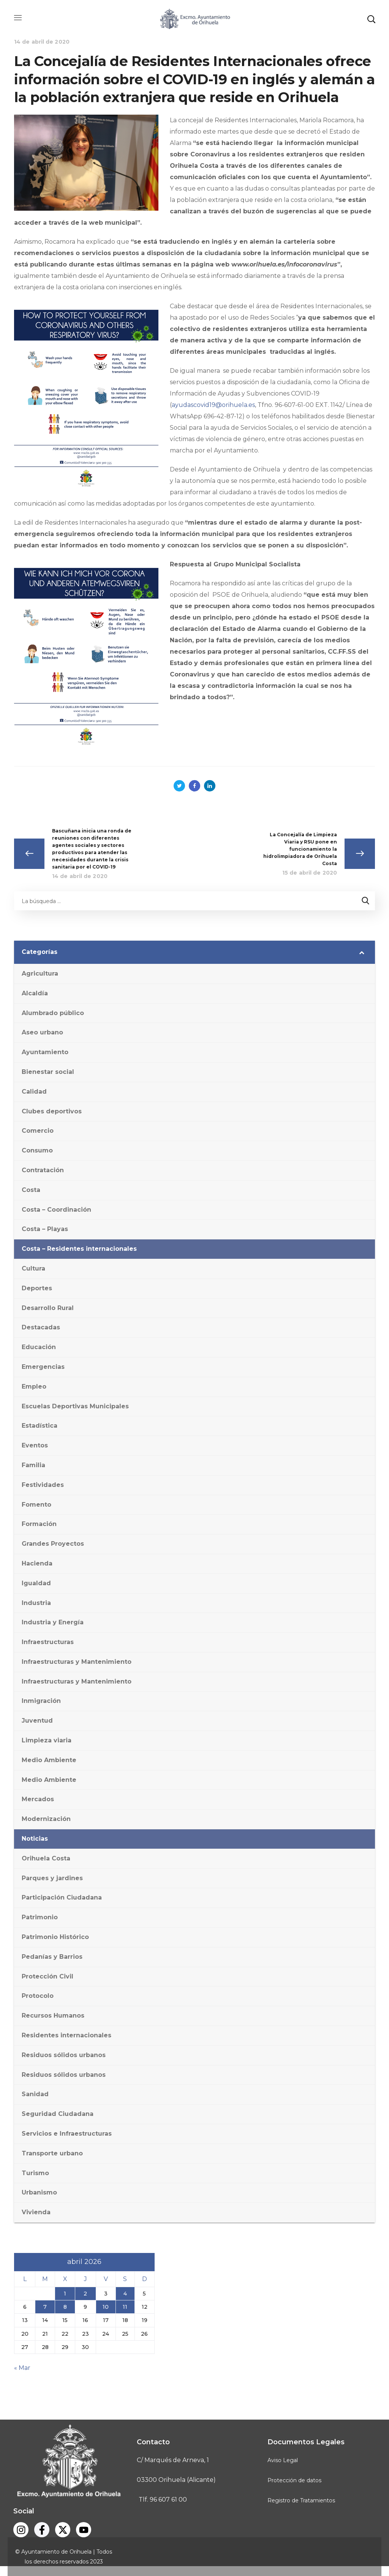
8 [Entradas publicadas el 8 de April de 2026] (65, 2306)
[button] (371, 19)
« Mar (22, 2367)
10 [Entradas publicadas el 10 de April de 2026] (106, 2306)
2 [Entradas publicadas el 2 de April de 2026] (85, 2293)
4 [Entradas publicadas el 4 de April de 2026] (125, 2293)
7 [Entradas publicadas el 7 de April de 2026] (45, 2306)
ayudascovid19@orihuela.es (213, 404)
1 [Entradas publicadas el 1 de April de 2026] (65, 2293)
